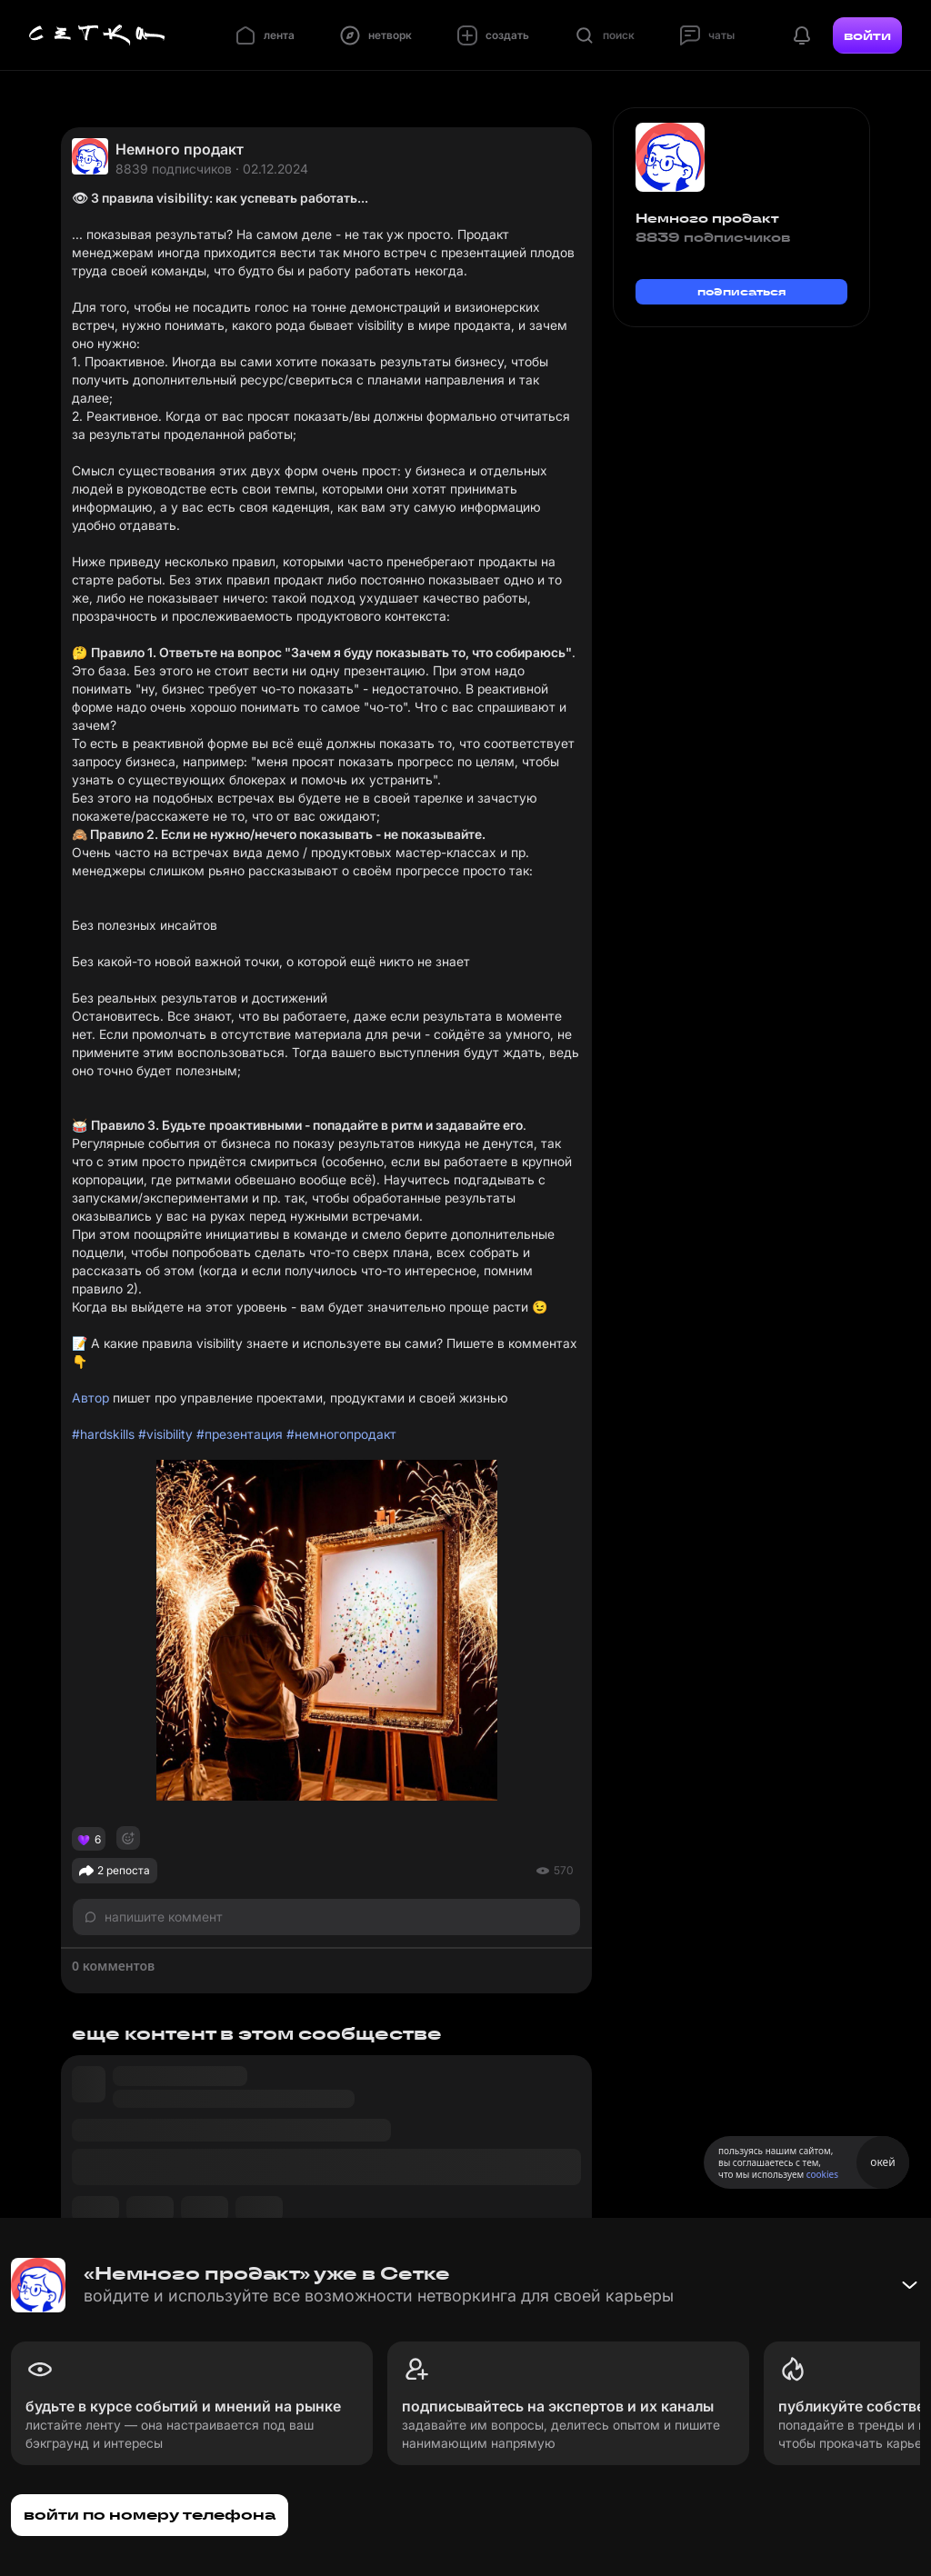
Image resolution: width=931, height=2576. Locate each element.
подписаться (741, 291)
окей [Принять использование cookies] (882, 2162)
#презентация (239, 1434)
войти (867, 35)
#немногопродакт (341, 1434)
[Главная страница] (97, 35)
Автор (90, 1397)
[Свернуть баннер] (909, 2285)
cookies (822, 2174)
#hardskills (103, 1434)
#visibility (165, 1434)
